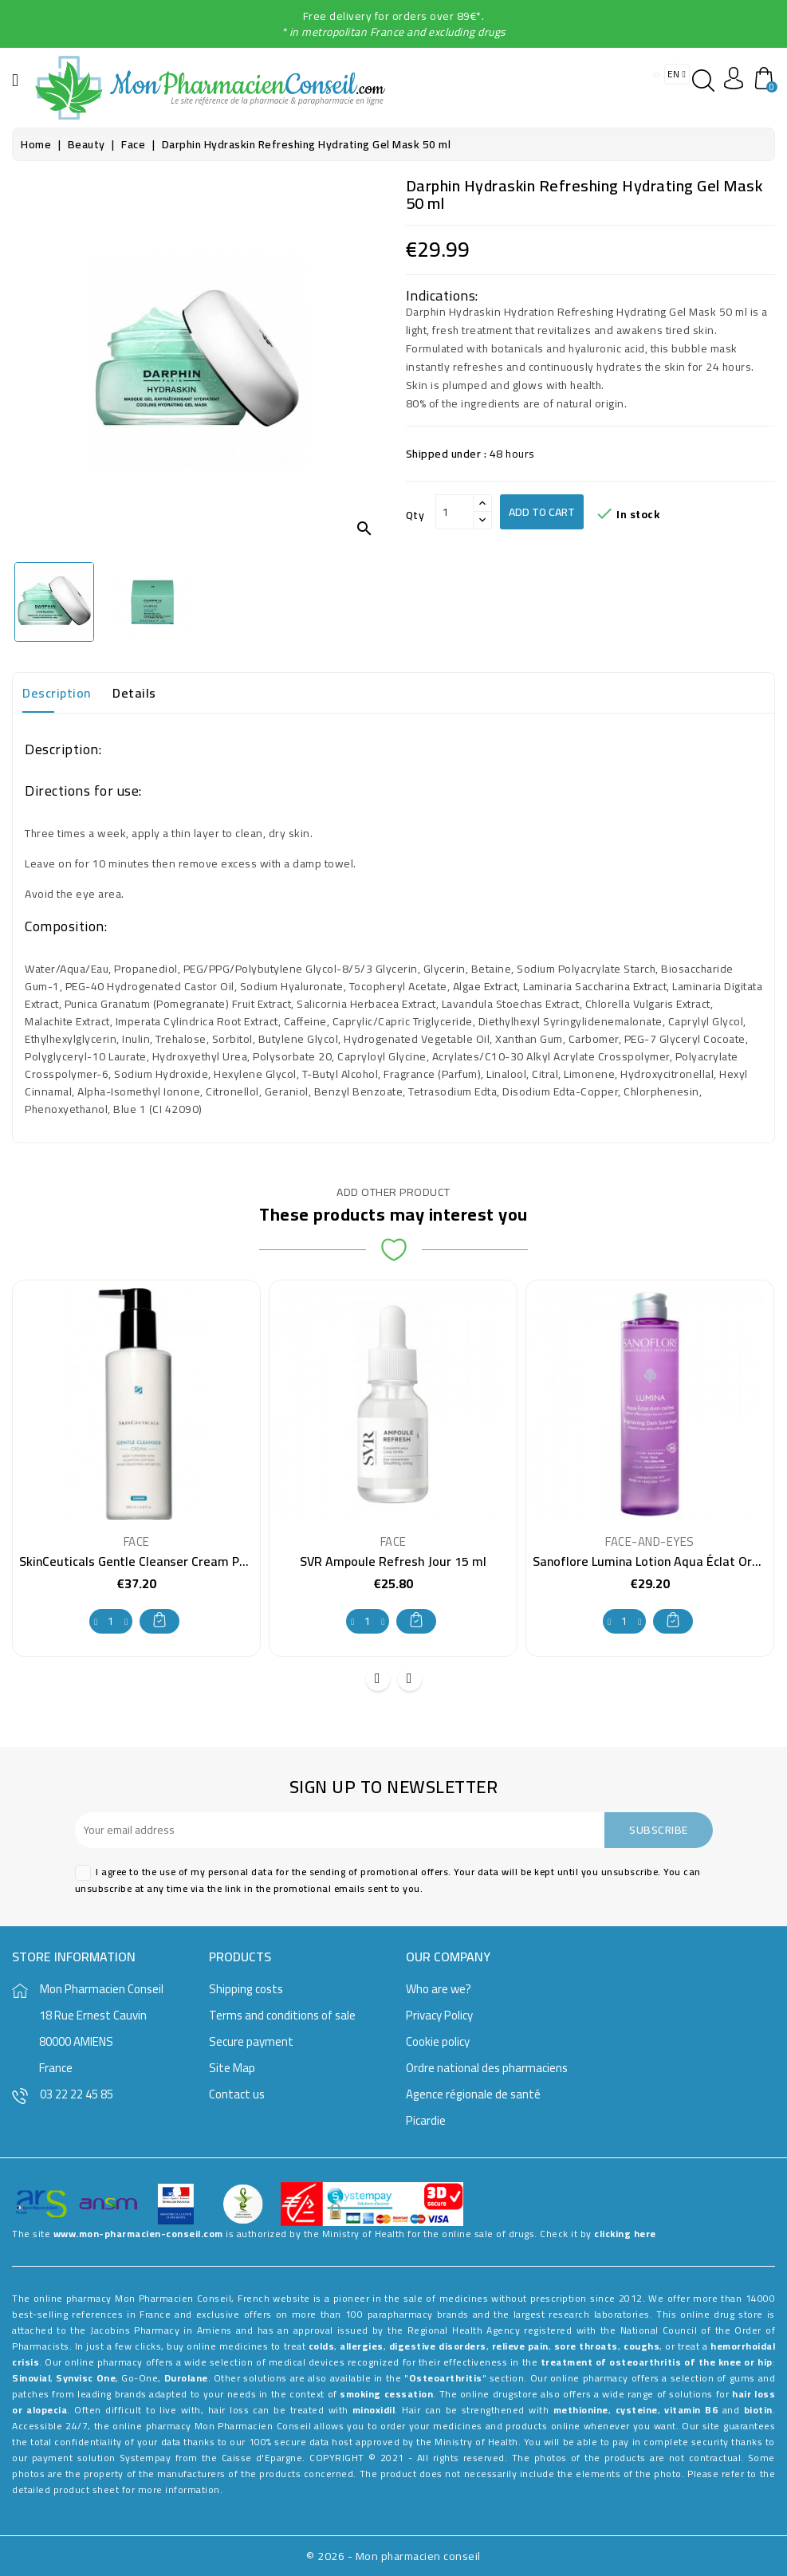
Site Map (232, 2067)
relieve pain (520, 2346)
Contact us (237, 2094)
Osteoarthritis (445, 2378)
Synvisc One (86, 2378)
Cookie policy (438, 2041)
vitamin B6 (691, 2410)
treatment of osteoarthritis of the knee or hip (657, 2362)
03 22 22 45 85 (76, 2094)
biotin (758, 2410)
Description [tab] (56, 693)
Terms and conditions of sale (282, 2015)
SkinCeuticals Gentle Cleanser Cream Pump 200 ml (162, 1561)
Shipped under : (446, 454)
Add (159, 1619)
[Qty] (454, 511)
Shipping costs (246, 1988)
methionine (580, 2410)
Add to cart (542, 511)
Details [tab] (134, 693)
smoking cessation (386, 2394)
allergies (362, 2346)
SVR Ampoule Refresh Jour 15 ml (393, 1561)
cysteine (637, 2410)
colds (322, 2346)
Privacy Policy (439, 2015)
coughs (641, 2346)
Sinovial (31, 2378)
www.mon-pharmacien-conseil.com (138, 2233)
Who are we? (438, 1988)
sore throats (586, 2346)
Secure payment (251, 2041)
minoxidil (373, 2410)
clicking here (625, 2233)
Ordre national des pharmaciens (487, 2067)
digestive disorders (437, 2346)
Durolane (186, 2378)
